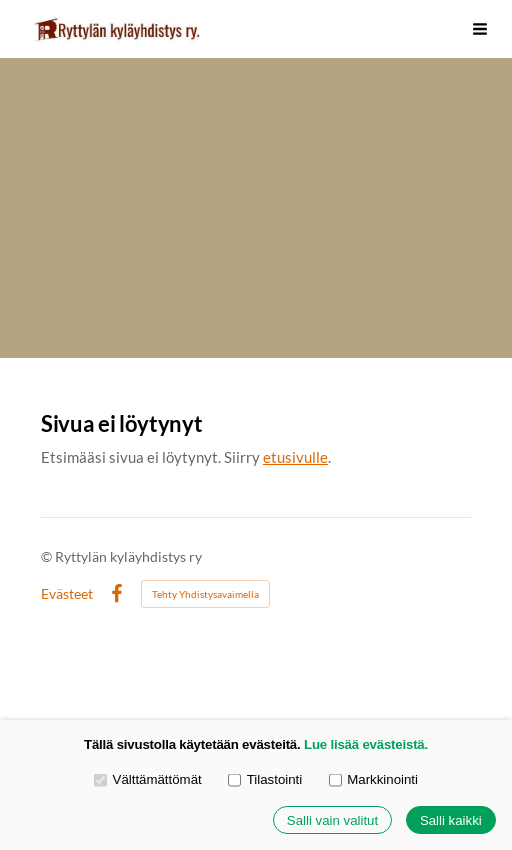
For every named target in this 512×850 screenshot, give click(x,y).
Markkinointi (373, 779)
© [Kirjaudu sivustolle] (48, 556)
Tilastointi (265, 779)
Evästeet (67, 594)
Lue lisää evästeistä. (366, 744)
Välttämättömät (148, 779)
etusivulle (295, 457)
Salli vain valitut (332, 820)
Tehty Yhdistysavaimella (205, 594)
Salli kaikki (451, 820)
